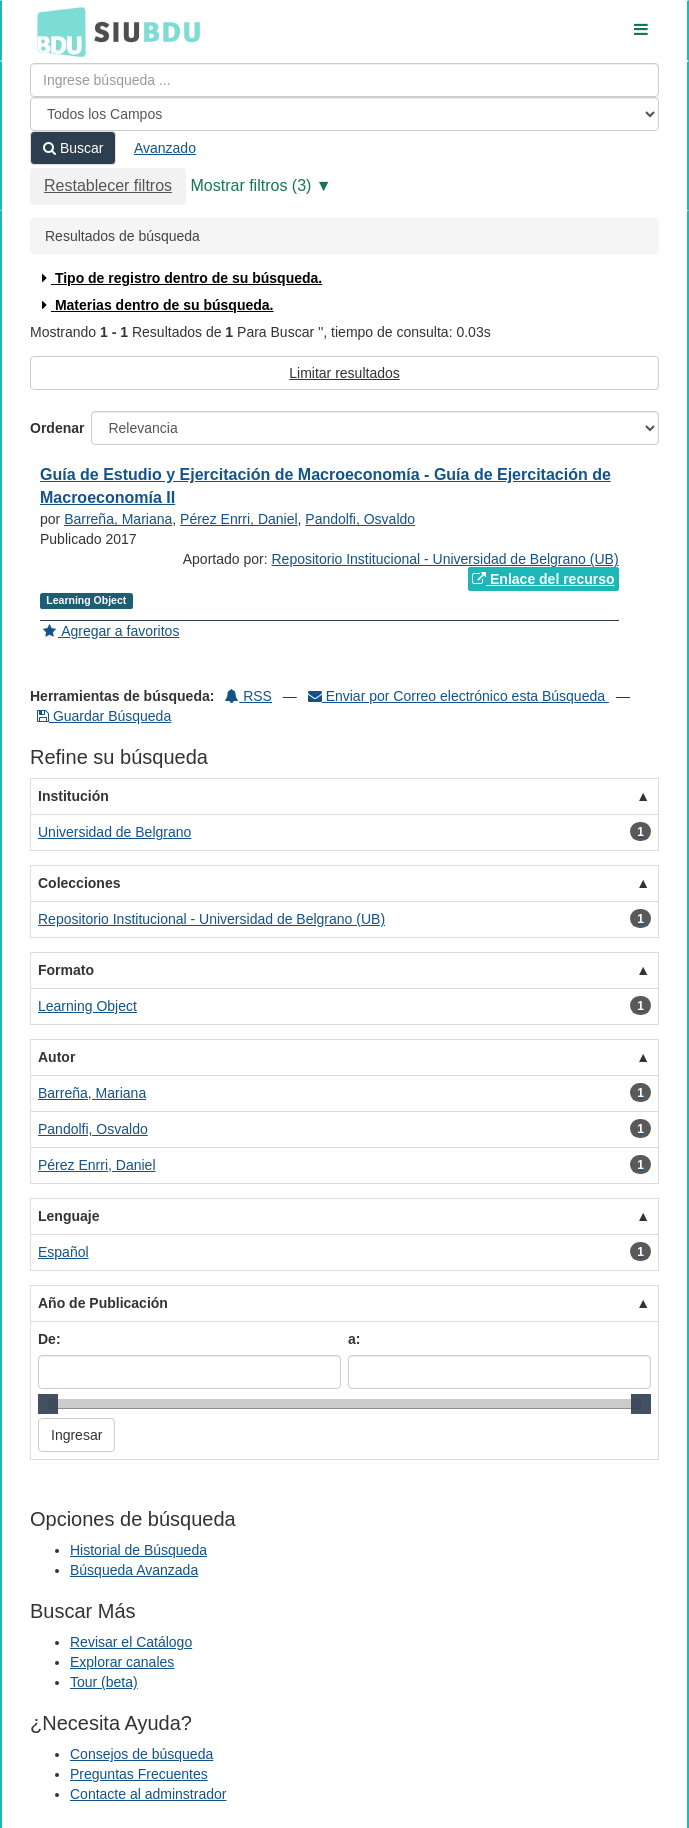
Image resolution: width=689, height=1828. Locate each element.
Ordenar (57, 428)
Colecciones (79, 883)
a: (354, 1339)
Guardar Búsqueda (104, 716)
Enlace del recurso (543, 579)
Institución (73, 796)
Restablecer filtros (108, 185)
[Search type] (344, 114)
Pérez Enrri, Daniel (239, 519)
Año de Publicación (103, 1303)
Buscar (73, 148)
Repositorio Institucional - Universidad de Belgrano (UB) (444, 559)
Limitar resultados (344, 373)
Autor (56, 1057)
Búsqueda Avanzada (134, 1570)
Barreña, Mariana (118, 519)
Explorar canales (122, 1662)
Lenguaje (68, 1216)
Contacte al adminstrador (148, 1794)
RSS (248, 696)
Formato (66, 970)
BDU (56, 31)
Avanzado (165, 148)
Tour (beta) (104, 1682)
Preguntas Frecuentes (139, 1774)
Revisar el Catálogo (131, 1642)
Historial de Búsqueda (138, 1550)
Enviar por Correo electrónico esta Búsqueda (458, 696)
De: (49, 1339)
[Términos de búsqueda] (344, 80)
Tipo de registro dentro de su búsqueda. (179, 278)
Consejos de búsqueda (141, 1754)
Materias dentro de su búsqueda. (155, 305)
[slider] (48, 1404)
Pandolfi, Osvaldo (360, 519)
